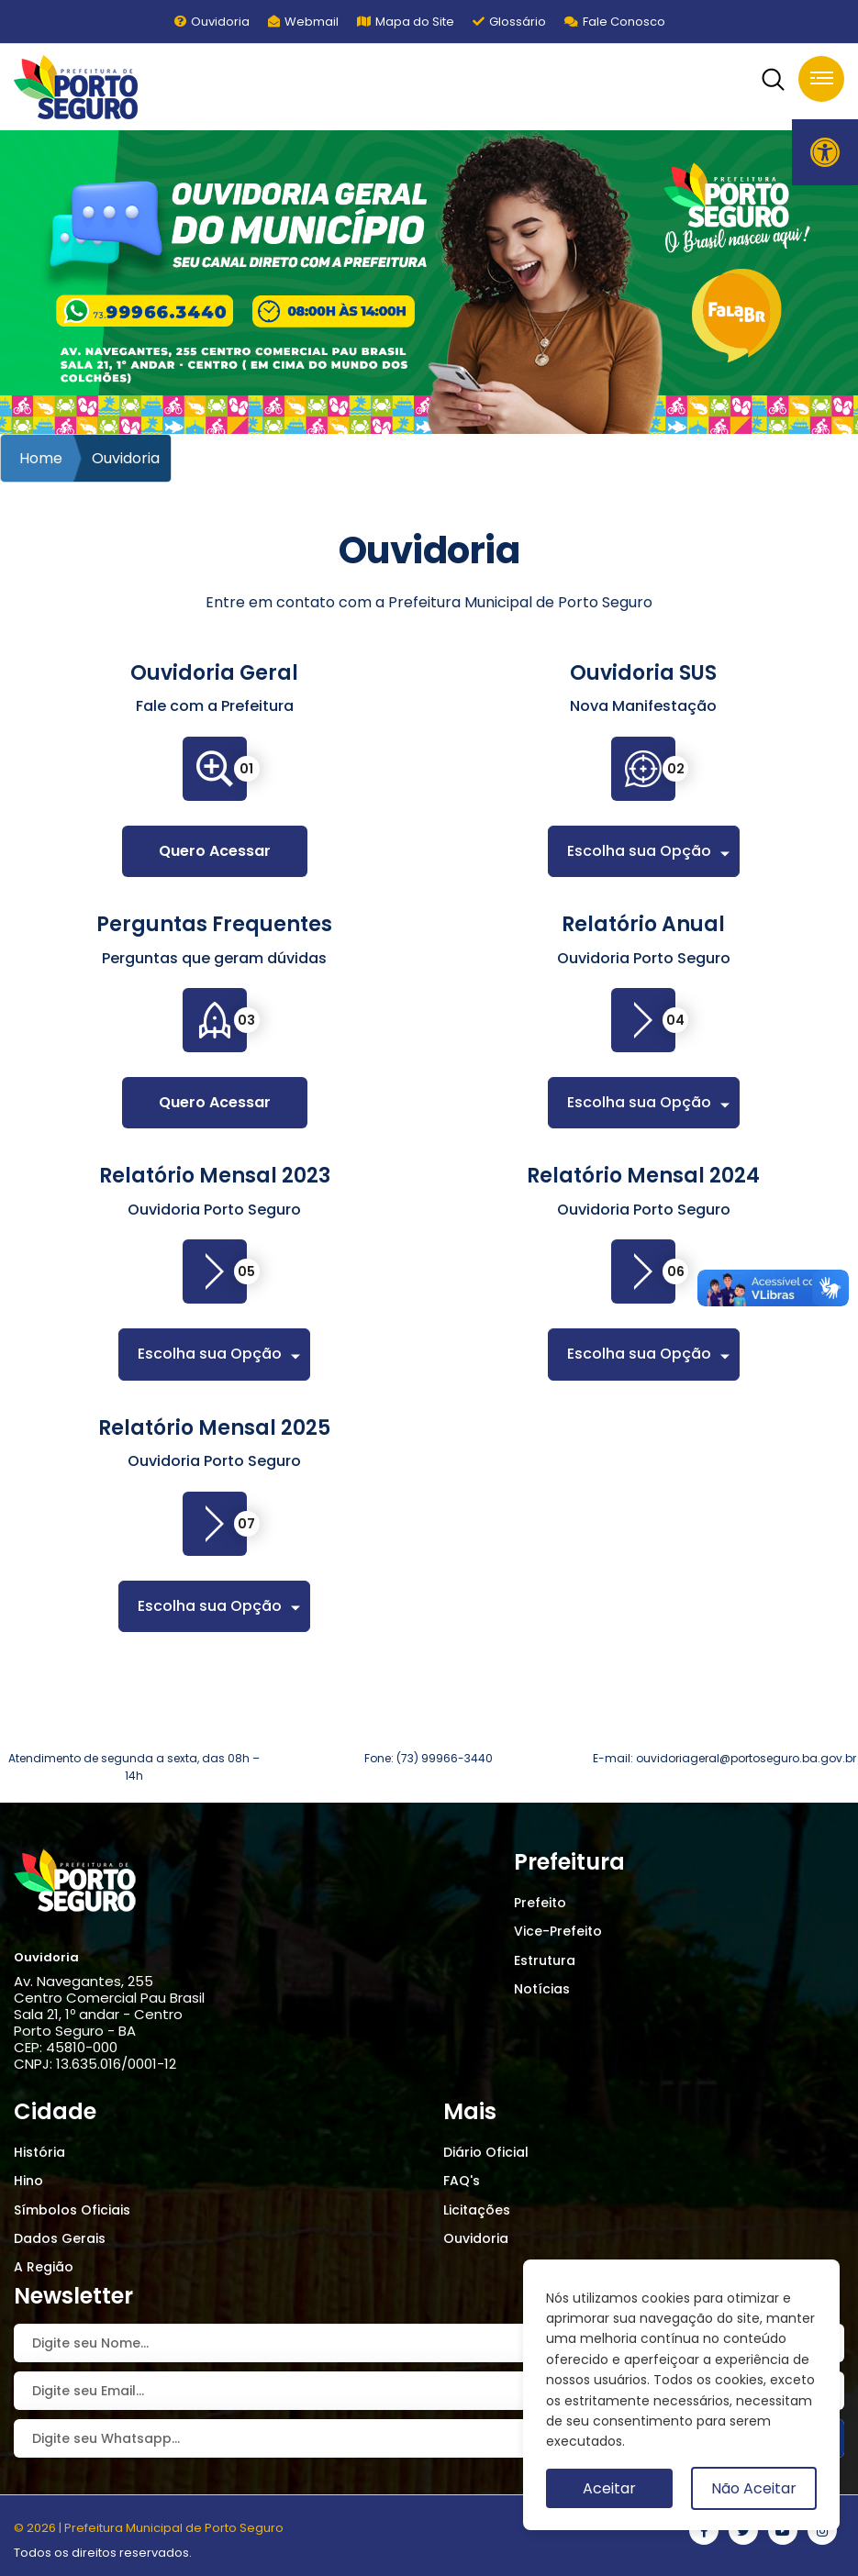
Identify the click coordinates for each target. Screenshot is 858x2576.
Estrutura (544, 1960)
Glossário (509, 21)
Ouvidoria (212, 21)
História (39, 2152)
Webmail (303, 21)
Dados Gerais (60, 2238)
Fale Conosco (614, 21)
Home (40, 458)
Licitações (476, 2210)
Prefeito (540, 1902)
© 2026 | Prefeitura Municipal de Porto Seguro (149, 2528)
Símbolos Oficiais (72, 2210)
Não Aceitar (754, 2488)
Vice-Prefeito (558, 1931)
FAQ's (461, 2180)
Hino (28, 2180)
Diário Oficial (486, 2152)
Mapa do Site (405, 21)
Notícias (542, 1989)
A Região (43, 2267)
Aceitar (609, 2488)
